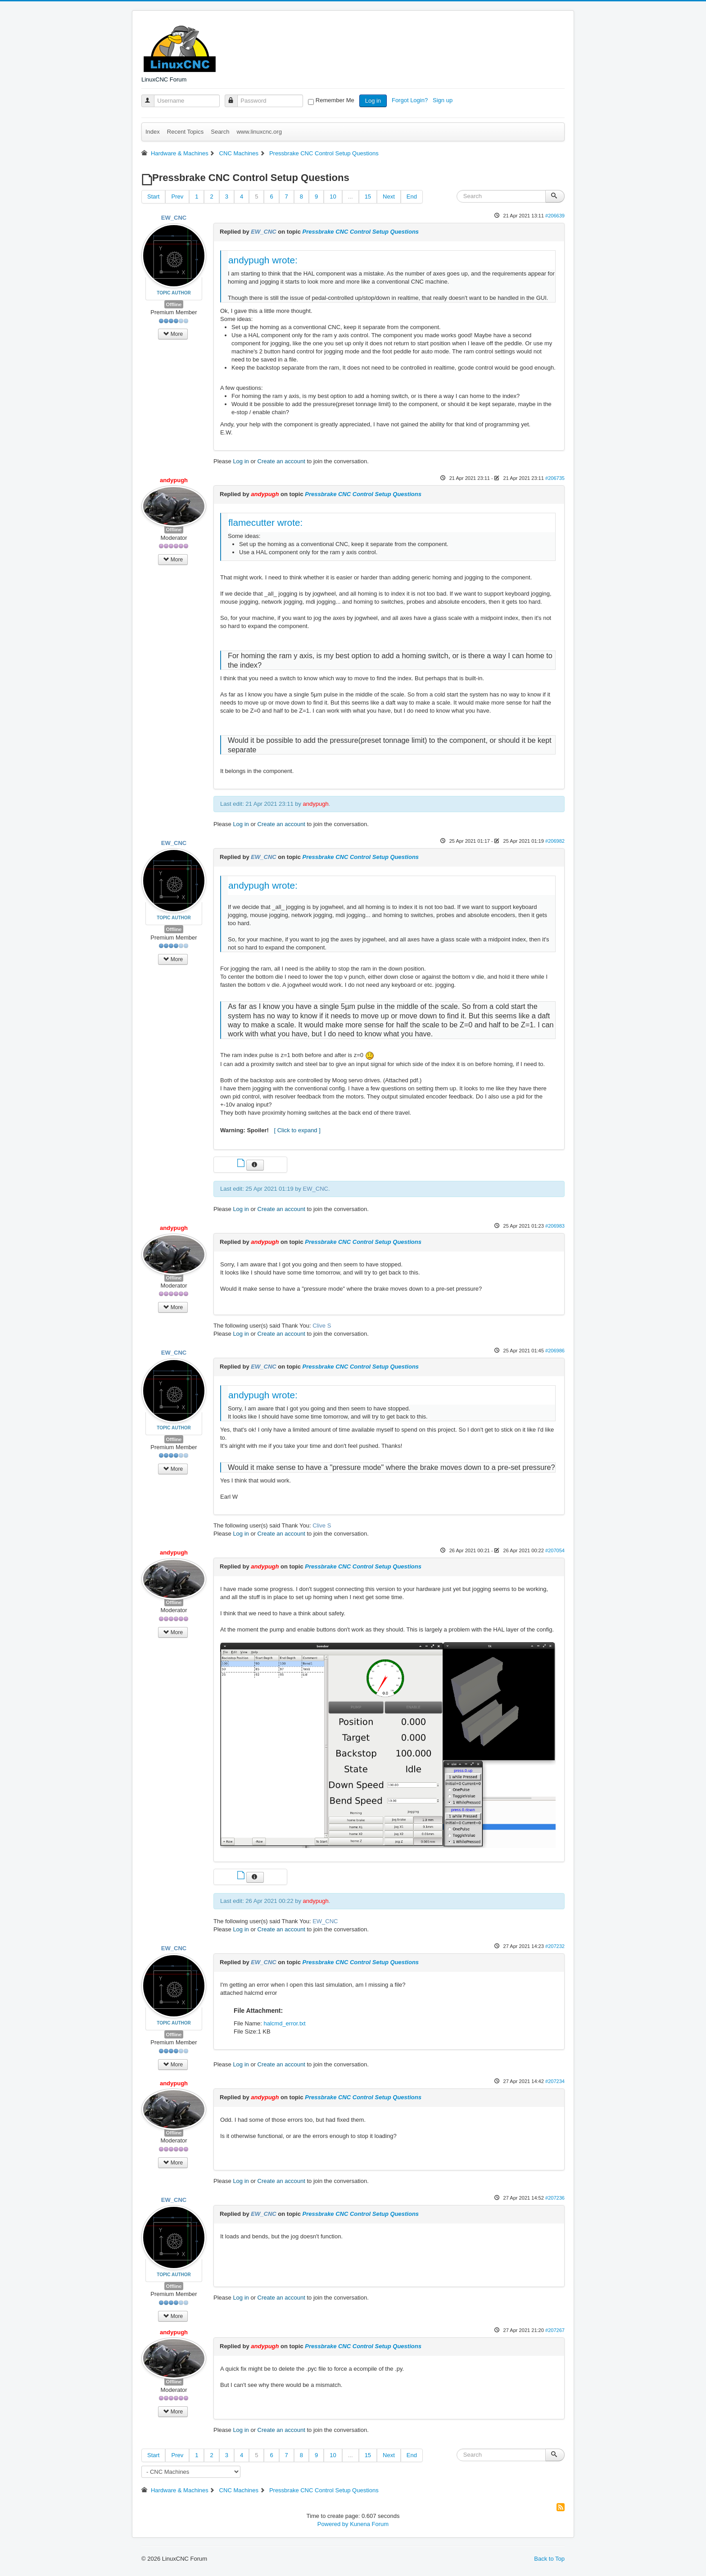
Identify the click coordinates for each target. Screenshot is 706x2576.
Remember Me (335, 100)
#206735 (555, 478)
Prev (177, 196)
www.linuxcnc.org (258, 131)
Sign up (443, 100)
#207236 (555, 2198)
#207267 (555, 2330)
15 (368, 196)
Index (152, 131)
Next (389, 196)
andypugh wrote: (263, 260)
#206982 (555, 841)
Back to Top (549, 2558)
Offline (174, 304)
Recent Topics (185, 131)
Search (220, 131)
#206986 (555, 1350)
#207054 (555, 1550)
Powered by (332, 2524)
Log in (373, 100)
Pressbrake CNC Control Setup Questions (360, 231)
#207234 (555, 2081)
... (350, 196)
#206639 (555, 215)
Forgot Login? (411, 100)
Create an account (281, 461)
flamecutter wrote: (265, 522)
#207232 (555, 1946)
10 (333, 196)
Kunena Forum (369, 2524)
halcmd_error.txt (284, 2023)
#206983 (555, 1226)
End (412, 196)
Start (153, 196)
